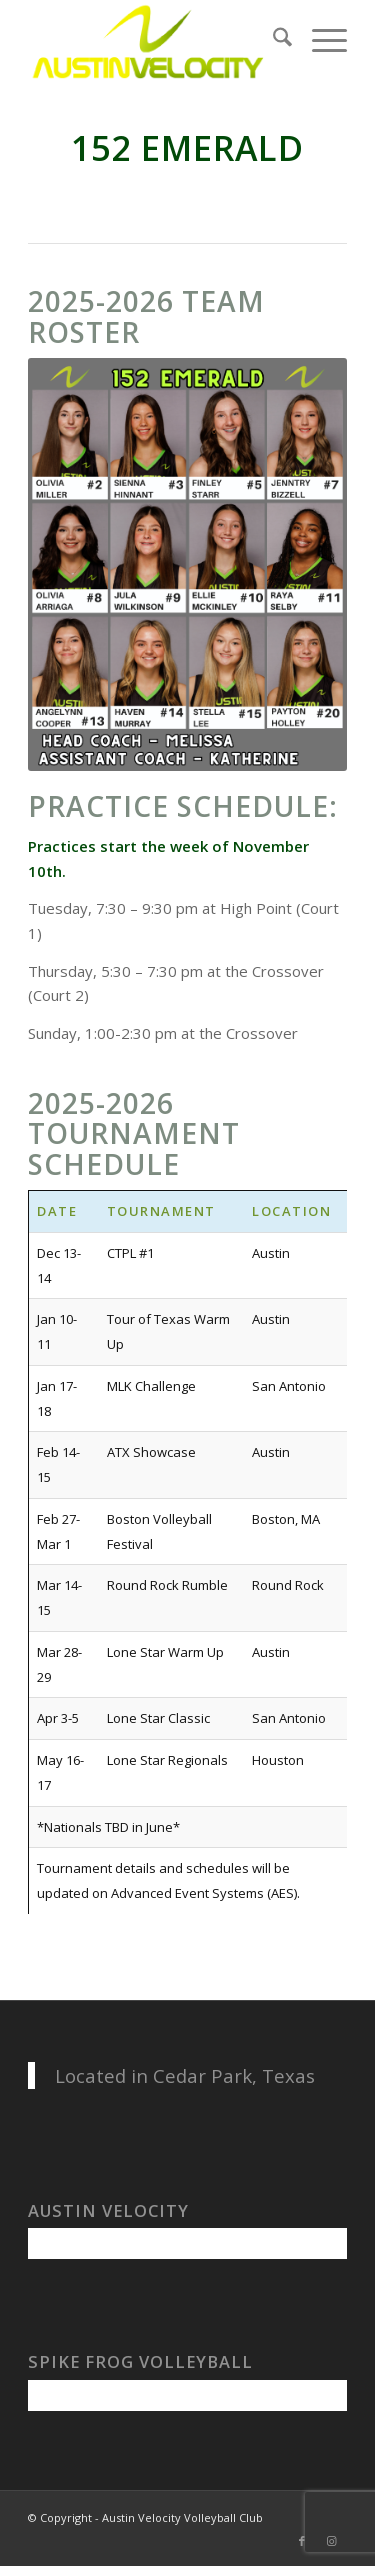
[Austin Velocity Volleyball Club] (155, 40)
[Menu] (319, 40)
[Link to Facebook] (302, 2541)
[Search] (272, 40)
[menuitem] (272, 40)
